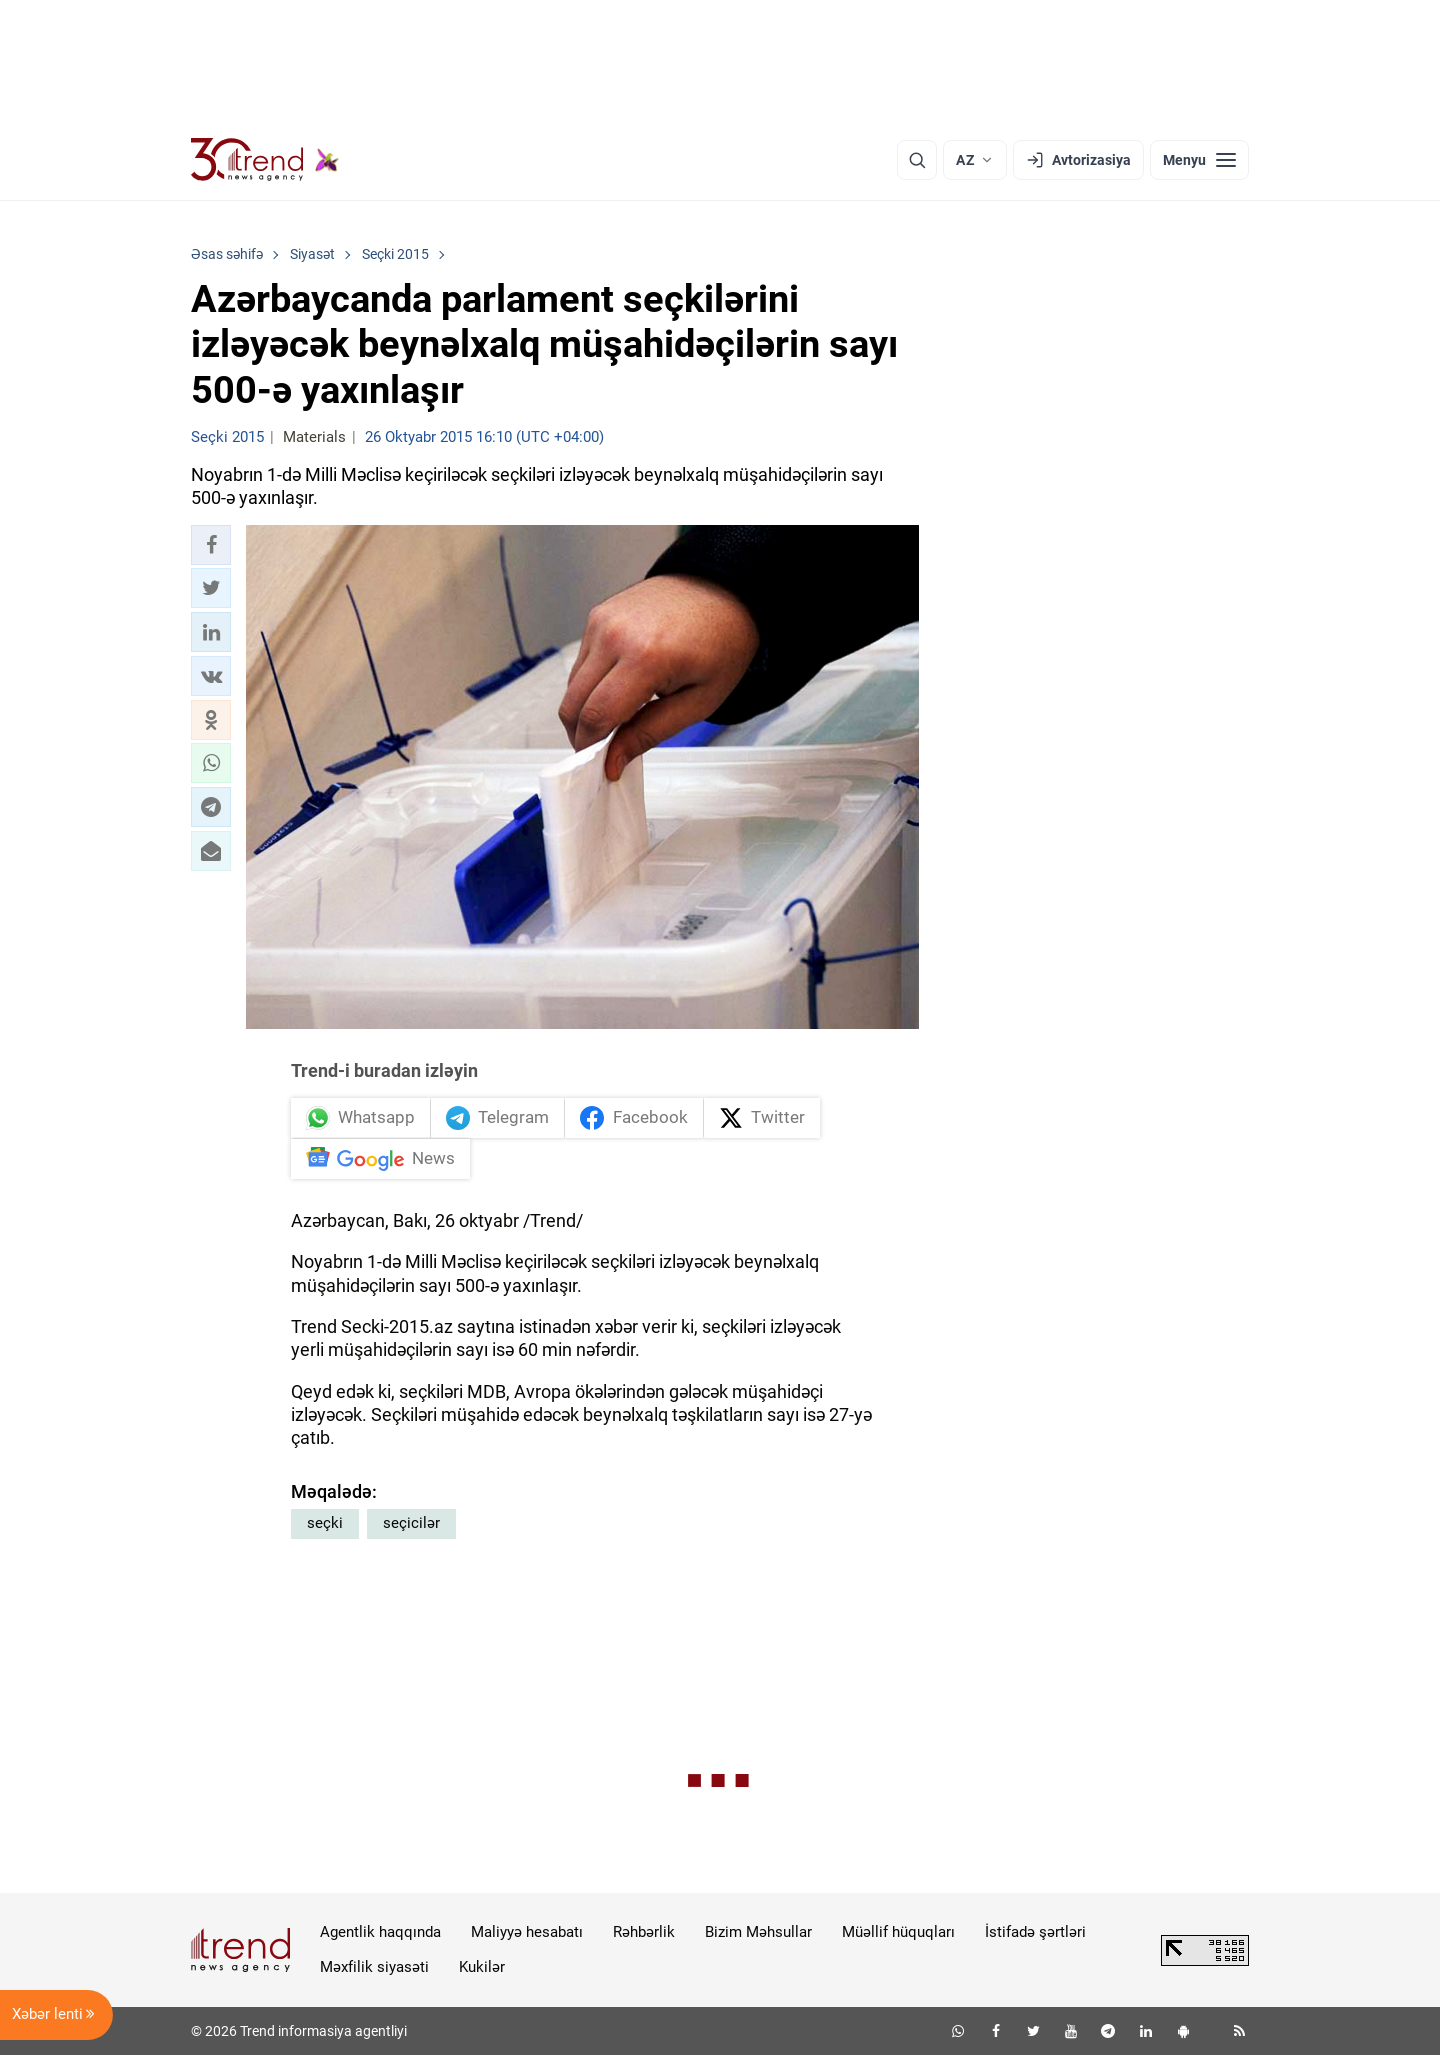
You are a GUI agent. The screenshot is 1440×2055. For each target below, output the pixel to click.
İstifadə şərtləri (1035, 1932)
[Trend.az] (265, 160)
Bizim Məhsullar (758, 1932)
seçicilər (411, 1523)
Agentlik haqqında (380, 1932)
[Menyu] (1199, 160)
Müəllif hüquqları (898, 1932)
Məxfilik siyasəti (374, 1967)
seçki (325, 1523)
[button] (211, 545)
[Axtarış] (917, 160)
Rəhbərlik (644, 1932)
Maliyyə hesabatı (527, 1932)
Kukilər (482, 1967)
